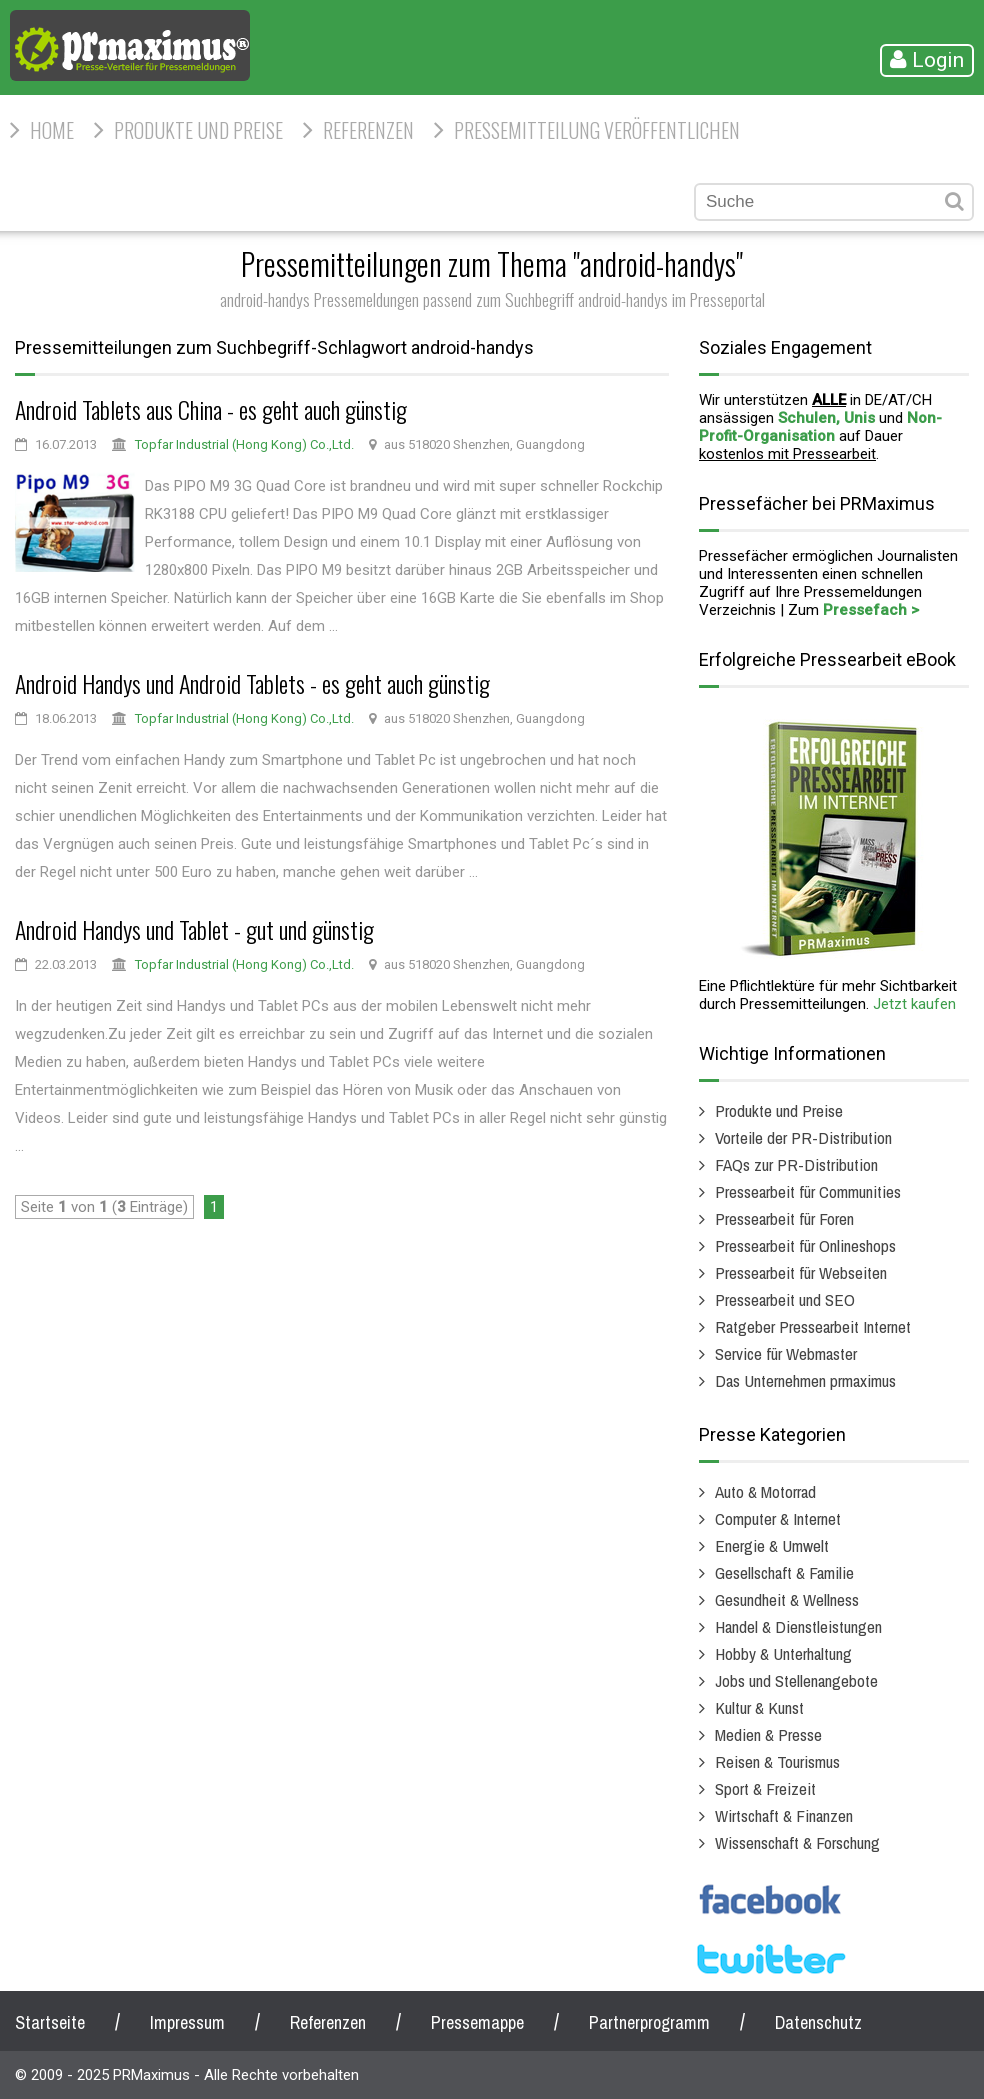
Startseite (50, 2022)
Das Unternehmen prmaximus (805, 1380)
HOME (52, 130)
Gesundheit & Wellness (787, 1599)
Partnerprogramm (649, 2022)
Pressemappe (477, 2022)
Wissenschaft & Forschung (797, 1842)
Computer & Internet (778, 1518)
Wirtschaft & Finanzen (784, 1815)
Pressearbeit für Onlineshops (805, 1245)
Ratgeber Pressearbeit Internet (813, 1326)
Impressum (187, 2022)
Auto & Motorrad (765, 1491)
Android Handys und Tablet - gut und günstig (194, 929)
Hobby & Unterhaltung (783, 1653)
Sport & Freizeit (765, 1788)
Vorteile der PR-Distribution (803, 1137)
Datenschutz (818, 2022)
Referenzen (368, 130)
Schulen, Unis (826, 418)
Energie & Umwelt (772, 1545)
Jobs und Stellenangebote (796, 1680)
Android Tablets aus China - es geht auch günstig (211, 409)
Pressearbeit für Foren (784, 1218)
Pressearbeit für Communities (808, 1191)
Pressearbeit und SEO (785, 1299)
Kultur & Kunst (759, 1707)
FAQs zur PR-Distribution (796, 1164)
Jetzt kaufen (914, 1004)
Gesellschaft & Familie (784, 1572)
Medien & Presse (768, 1734)
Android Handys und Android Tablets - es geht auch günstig (252, 683)
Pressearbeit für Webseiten (801, 1272)
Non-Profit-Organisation (820, 427)
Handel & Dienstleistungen (798, 1626)
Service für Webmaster (786, 1353)
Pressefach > (871, 610)
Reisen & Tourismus (777, 1761)
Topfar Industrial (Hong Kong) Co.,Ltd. (244, 444)
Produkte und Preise (198, 130)
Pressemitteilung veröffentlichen (597, 130)
